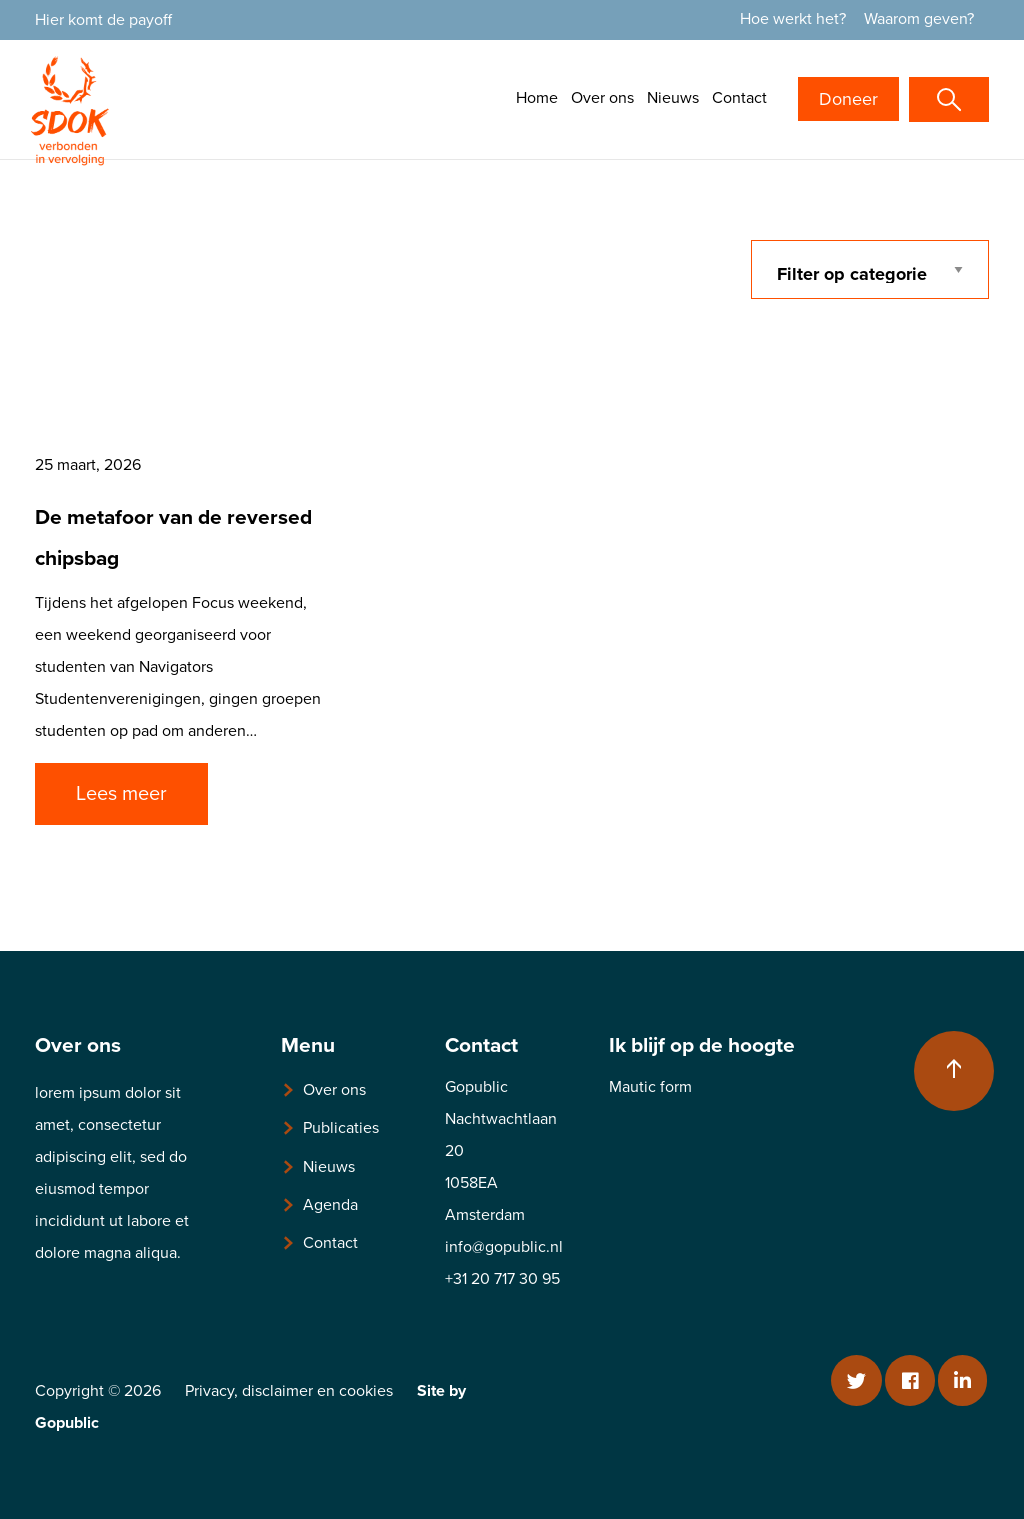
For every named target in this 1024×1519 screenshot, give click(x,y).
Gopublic (67, 1423)
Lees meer (121, 794)
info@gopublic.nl (504, 1247)
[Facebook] (909, 1381)
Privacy (209, 1391)
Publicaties (341, 1128)
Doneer (848, 99)
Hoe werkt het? (793, 19)
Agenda (330, 1205)
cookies (366, 1391)
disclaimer (277, 1391)
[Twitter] (856, 1381)
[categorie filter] (870, 269)
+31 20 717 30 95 (502, 1279)
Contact (739, 98)
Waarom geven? (919, 19)
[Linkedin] (962, 1381)
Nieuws (673, 98)
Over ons (602, 98)
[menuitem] (799, 19)
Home (537, 98)
